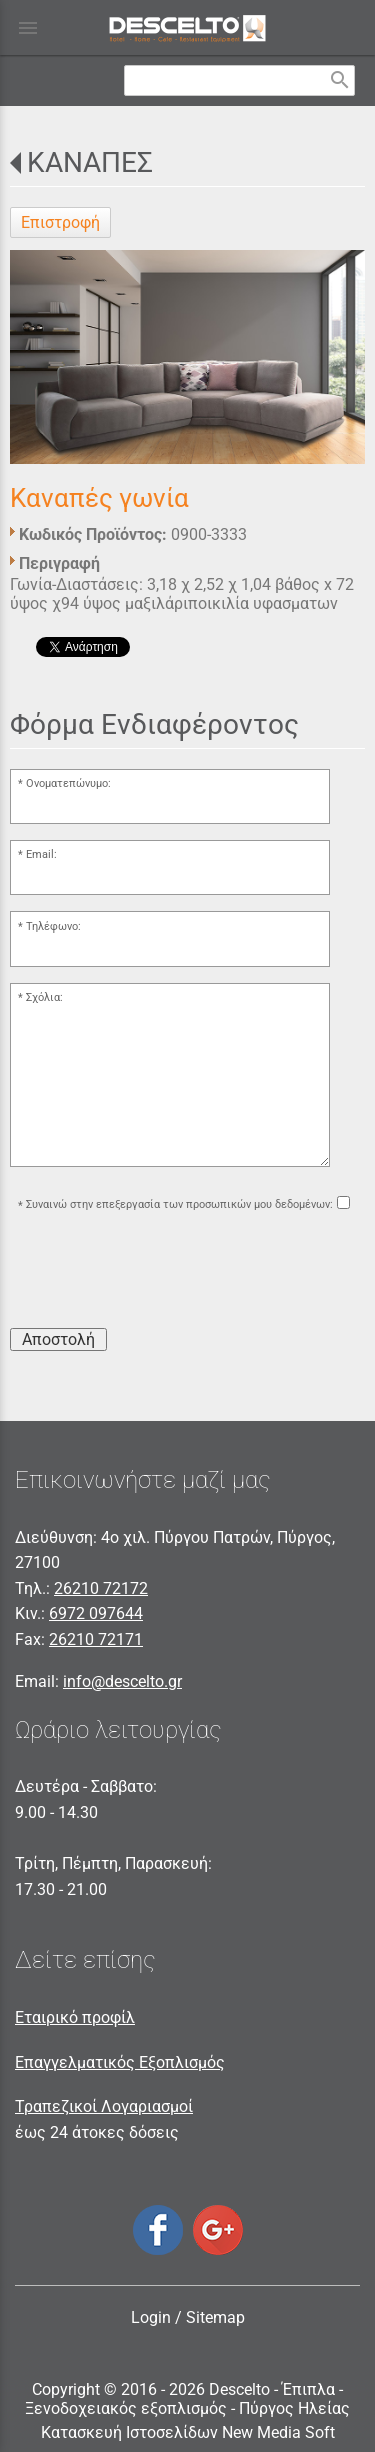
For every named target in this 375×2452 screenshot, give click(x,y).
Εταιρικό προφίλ (75, 2017)
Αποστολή (58, 1339)
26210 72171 (96, 1639)
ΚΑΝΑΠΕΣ (90, 162)
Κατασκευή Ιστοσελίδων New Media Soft (188, 2432)
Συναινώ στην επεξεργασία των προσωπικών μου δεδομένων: (179, 1205)
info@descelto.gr (122, 1681)
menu (28, 28)
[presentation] (162, 1273)
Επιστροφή (60, 222)
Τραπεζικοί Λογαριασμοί (104, 2106)
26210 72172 (101, 1588)
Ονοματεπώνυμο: (68, 783)
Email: (41, 854)
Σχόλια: (44, 997)
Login (151, 2317)
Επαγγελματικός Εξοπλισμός (120, 2062)
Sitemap (215, 2317)
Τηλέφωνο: (53, 926)
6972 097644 (96, 1613)
